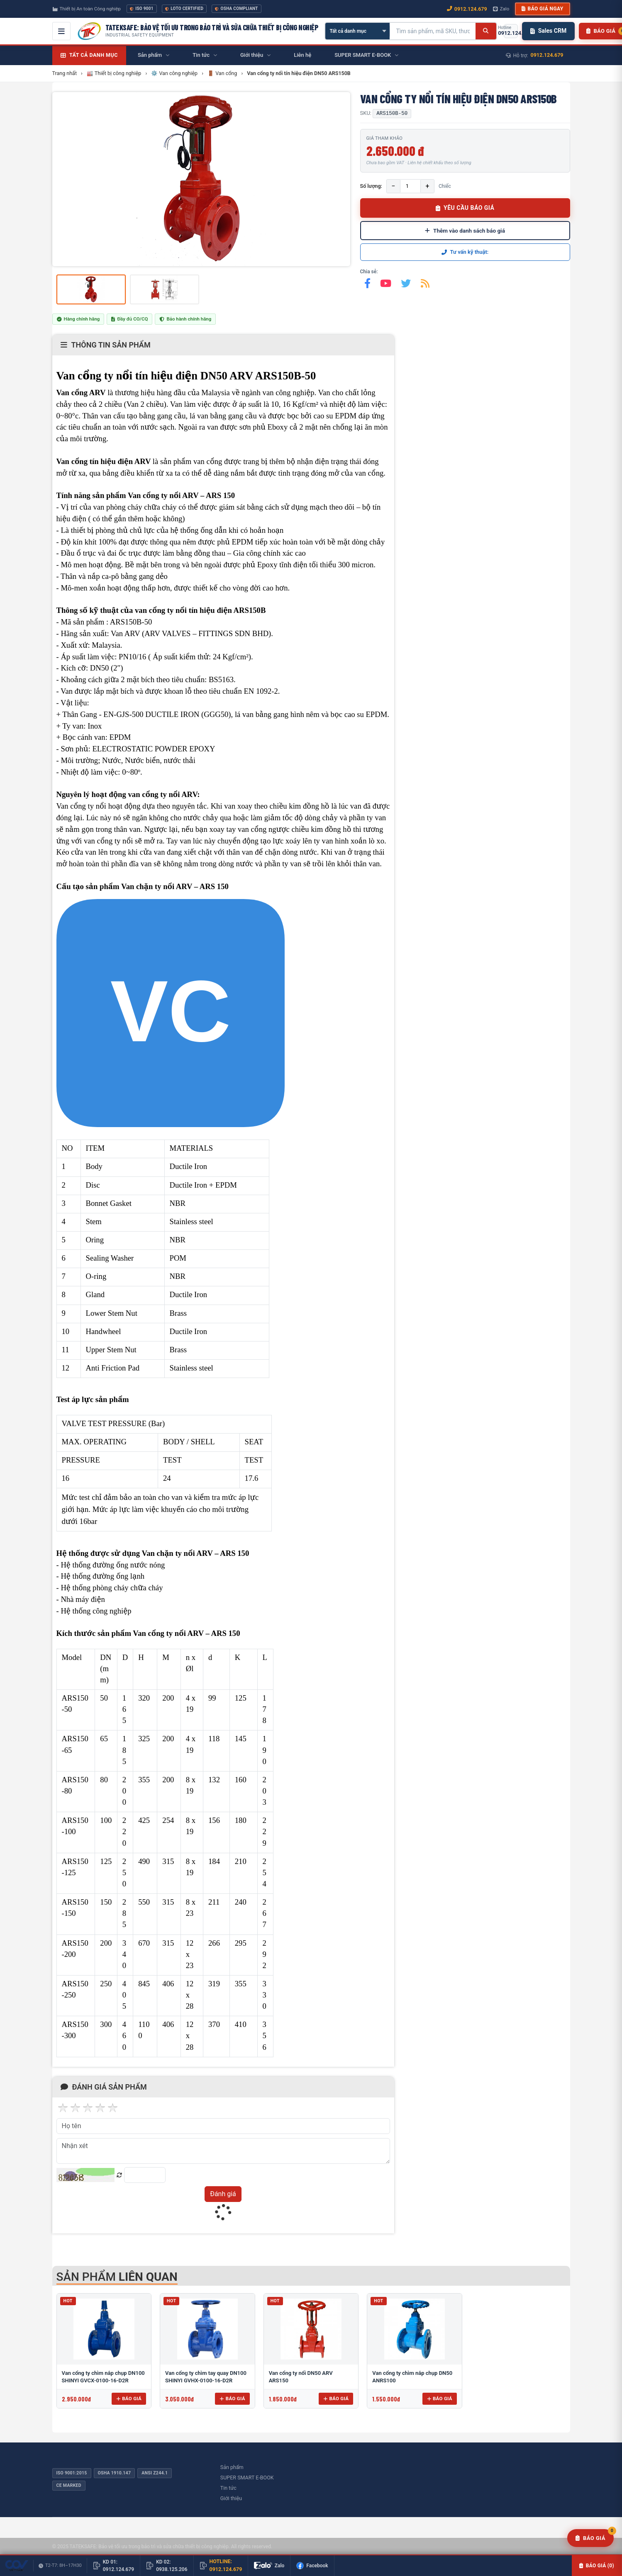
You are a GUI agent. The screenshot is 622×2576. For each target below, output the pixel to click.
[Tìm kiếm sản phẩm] (433, 31)
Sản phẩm (232, 2467)
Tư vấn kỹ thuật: (465, 252)
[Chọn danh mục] (357, 31)
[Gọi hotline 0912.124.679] (511, 31)
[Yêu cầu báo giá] (590, 2538)
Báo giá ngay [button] (542, 9)
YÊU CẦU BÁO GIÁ (465, 207)
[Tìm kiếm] (486, 31)
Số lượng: (371, 186)
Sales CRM (548, 30)
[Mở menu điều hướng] (61, 31)
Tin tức (228, 2488)
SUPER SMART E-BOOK (247, 2477)
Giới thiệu (231, 2498)
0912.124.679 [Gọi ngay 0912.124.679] (467, 9)
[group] (201, 179)
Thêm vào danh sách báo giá (465, 230)
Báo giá (128, 2398)
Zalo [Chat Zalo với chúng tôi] (501, 9)
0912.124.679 (547, 55)
